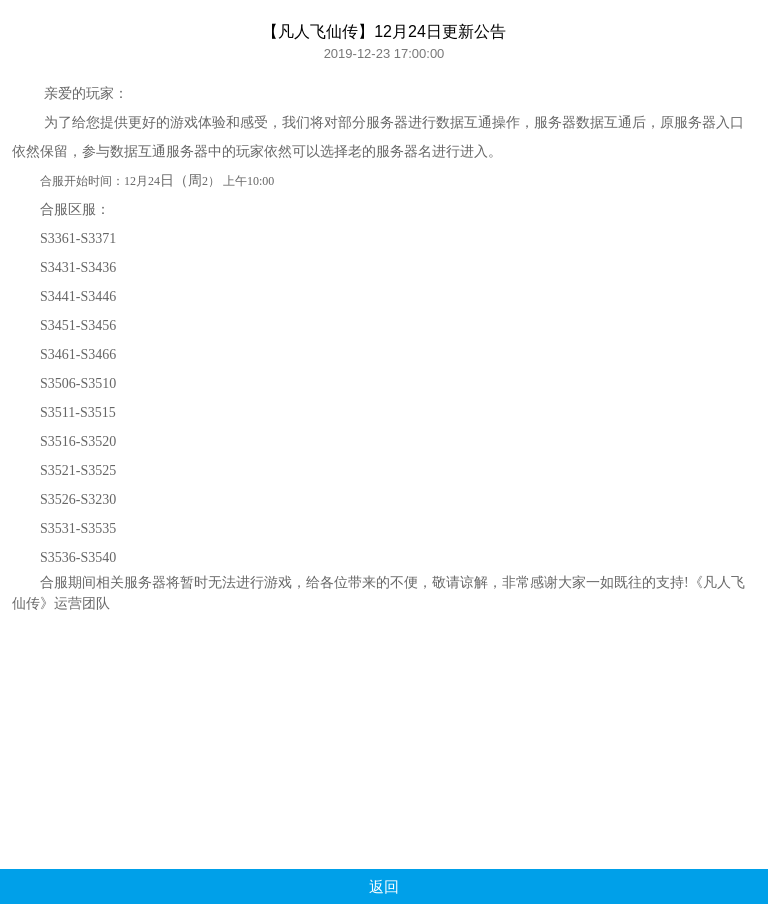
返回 (384, 886)
